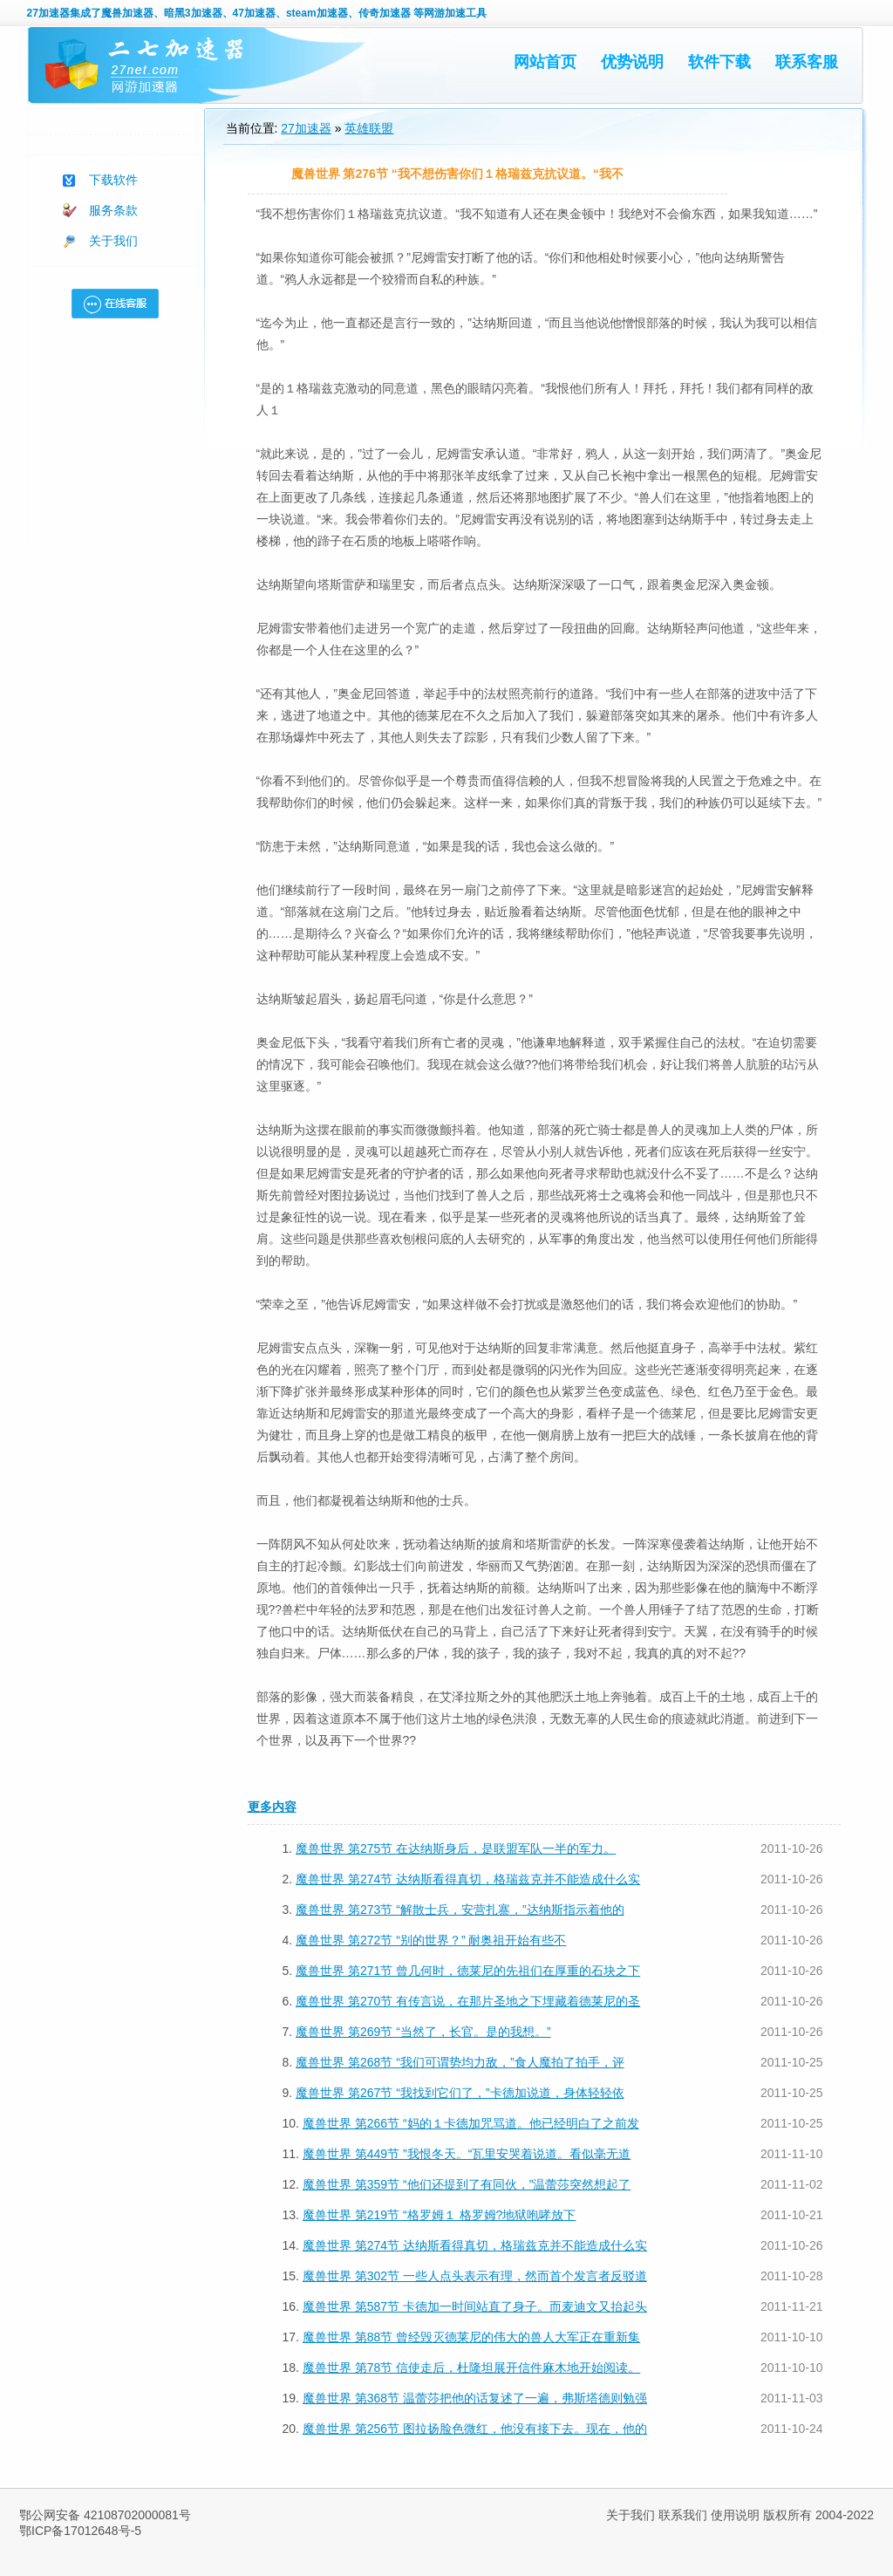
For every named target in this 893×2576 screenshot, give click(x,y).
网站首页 (545, 62)
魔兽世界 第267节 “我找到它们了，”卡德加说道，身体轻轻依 (460, 2093)
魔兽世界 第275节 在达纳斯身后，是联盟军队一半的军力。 (456, 1848)
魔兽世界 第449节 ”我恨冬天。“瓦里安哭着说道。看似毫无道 (467, 2154)
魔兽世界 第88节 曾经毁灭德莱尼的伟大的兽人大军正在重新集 (471, 2337)
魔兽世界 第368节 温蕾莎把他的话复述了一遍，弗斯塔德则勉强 (475, 2398)
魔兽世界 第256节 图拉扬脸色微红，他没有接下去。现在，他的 (475, 2429)
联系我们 (682, 2515)
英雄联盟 (368, 128)
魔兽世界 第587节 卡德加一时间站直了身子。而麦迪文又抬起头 (475, 2306)
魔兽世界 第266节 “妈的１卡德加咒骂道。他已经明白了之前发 (471, 2123)
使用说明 (735, 2515)
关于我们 (113, 241)
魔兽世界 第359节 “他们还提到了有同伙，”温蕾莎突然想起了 (467, 2184)
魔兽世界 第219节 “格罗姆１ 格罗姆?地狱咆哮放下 (439, 2215)
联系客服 (806, 62)
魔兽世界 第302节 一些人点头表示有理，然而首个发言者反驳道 (475, 2276)
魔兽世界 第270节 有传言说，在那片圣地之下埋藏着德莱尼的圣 (468, 2001)
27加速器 (48, 13)
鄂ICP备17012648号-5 (80, 2531)
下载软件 (113, 180)
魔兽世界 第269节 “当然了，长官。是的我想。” (423, 2032)
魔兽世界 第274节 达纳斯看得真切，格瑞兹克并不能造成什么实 (468, 1879)
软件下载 (719, 62)
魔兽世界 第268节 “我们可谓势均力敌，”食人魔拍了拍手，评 (460, 2062)
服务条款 (113, 210)
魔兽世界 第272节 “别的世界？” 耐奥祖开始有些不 (431, 1940)
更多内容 (272, 1807)
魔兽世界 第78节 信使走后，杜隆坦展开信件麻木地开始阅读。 (471, 2367)
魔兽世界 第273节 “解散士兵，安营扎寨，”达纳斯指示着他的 (460, 1910)
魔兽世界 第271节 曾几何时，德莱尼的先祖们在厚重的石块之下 (468, 1971)
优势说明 (632, 62)
